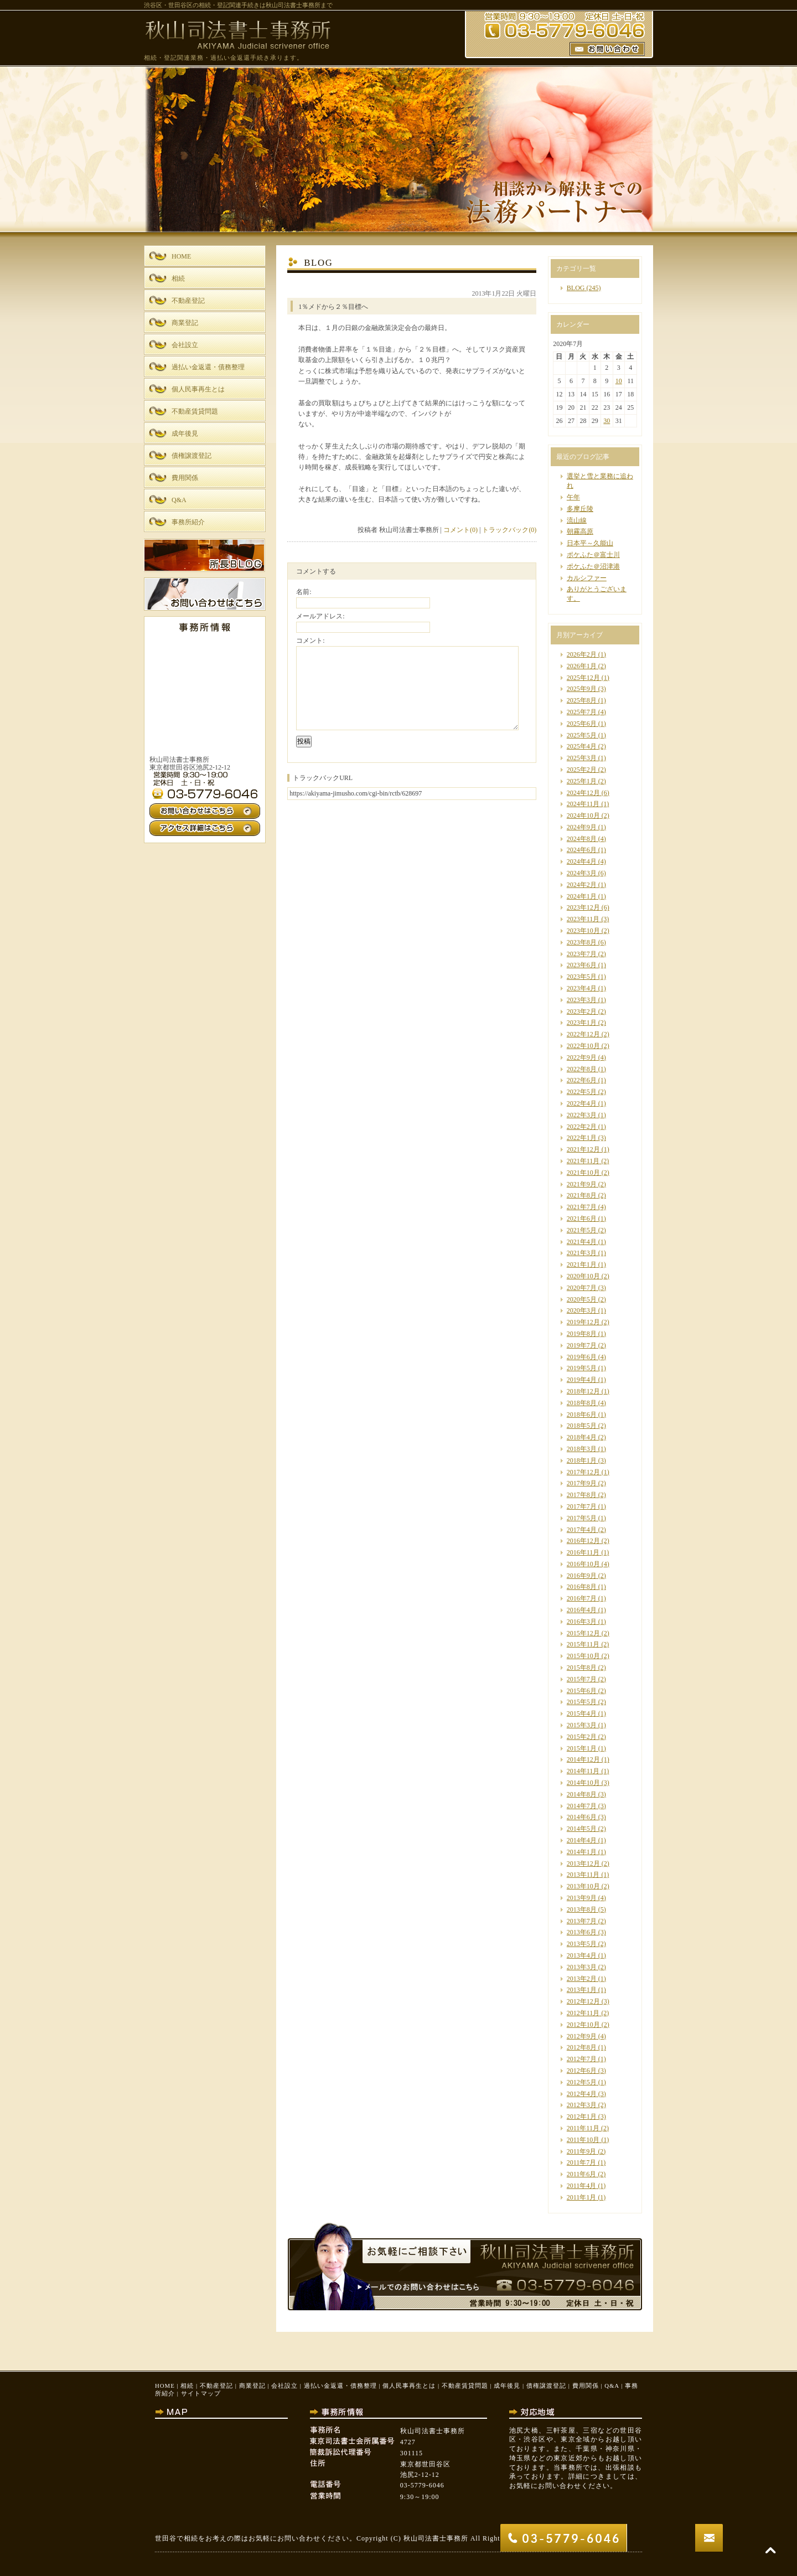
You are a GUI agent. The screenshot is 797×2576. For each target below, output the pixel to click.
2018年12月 (583, 1391)
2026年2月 (582, 654)
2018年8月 (582, 1403)
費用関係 (585, 2385)
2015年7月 (582, 1679)
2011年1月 (582, 2197)
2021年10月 (583, 1172)
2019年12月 (583, 1322)
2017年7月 (582, 1506)
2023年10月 (583, 931)
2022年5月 (582, 1092)
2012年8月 (582, 2047)
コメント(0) (460, 530)
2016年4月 (582, 1610)
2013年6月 (582, 1932)
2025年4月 (582, 746)
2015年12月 (583, 1633)
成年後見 (507, 2385)
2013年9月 (582, 1898)
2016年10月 (583, 1564)
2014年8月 (582, 1794)
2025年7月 (582, 712)
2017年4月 (582, 1530)
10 (618, 381)
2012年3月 (582, 2105)
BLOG (576, 288)
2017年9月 (582, 1483)
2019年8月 (582, 1334)
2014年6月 (582, 1817)
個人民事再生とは (409, 2385)
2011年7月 (582, 2162)
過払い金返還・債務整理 (340, 2385)
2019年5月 (582, 1368)
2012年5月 (582, 2082)
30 (606, 421)
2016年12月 (583, 1541)
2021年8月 (582, 1195)
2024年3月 (582, 873)
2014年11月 (583, 1771)
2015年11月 (583, 1644)
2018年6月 (582, 1414)
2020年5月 (582, 1299)
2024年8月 (582, 839)
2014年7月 (582, 1806)
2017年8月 (582, 1495)
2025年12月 (583, 678)
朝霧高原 (580, 531)
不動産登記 (216, 2385)
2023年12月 (583, 907)
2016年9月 (582, 1575)
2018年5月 (582, 1425)
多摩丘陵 (580, 509)
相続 (187, 2385)
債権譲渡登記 (546, 2385)
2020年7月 (582, 1288)
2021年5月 (582, 1230)
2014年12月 (583, 1759)
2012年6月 (582, 2070)
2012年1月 (582, 2116)
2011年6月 (582, 2174)
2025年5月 (582, 735)
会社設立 (284, 2385)
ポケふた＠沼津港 (593, 566)
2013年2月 (582, 1979)
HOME (165, 2385)
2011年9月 (582, 2151)
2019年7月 (582, 1345)
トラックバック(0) (509, 530)
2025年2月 (582, 769)
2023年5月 (582, 976)
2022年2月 (582, 1126)
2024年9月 (582, 827)
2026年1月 (582, 666)
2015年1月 (582, 1748)
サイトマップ (201, 2393)
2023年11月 (583, 919)
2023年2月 (582, 1011)
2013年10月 (583, 1886)
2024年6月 (582, 850)
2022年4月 (582, 1103)
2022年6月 (582, 1080)
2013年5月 (582, 1944)
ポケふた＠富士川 (593, 555)
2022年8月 (582, 1069)
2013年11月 (583, 1874)
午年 (573, 497)
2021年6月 (582, 1218)
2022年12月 (583, 1034)
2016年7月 (582, 1598)
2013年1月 (582, 1990)
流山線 (577, 520)
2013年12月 (583, 1863)
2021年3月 (582, 1253)
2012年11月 (583, 2013)
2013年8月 (582, 1909)
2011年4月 (582, 2186)
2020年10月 (583, 1276)
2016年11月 (583, 1552)
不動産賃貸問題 (465, 2385)
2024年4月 (582, 861)
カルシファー (587, 578)
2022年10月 (583, 1046)
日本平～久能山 (590, 543)
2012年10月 (583, 2024)
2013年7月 (582, 1921)
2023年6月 (582, 965)
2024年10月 (583, 815)
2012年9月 (582, 2036)
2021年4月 (582, 1242)
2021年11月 (583, 1161)
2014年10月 (583, 1783)
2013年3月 (582, 1967)
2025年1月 (582, 781)
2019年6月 (582, 1357)
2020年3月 (582, 1310)
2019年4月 (582, 1379)
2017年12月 (583, 1472)
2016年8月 (582, 1587)
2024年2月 (582, 885)
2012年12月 (583, 2001)
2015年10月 (583, 1656)
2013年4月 (582, 1955)
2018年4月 (582, 1437)
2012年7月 (582, 2059)
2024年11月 (583, 804)
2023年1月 (582, 1022)
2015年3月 (582, 1725)
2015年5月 (582, 1702)
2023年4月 (582, 988)
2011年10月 (583, 2140)
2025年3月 (582, 758)
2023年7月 (582, 954)
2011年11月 (583, 2128)
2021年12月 (583, 1149)
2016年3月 (582, 1621)
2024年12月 (583, 793)
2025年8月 (582, 700)
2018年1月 (582, 1460)
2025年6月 (582, 723)
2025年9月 (582, 689)
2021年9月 (582, 1184)
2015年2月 (582, 1737)
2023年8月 (582, 942)
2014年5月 (582, 1828)
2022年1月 (582, 1138)
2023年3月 (582, 1000)
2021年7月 (582, 1207)
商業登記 (252, 2385)
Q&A (611, 2385)
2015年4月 (582, 1713)
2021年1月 (582, 1264)
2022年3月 (582, 1115)
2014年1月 (582, 1852)
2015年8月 (582, 1667)
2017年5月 (582, 1518)
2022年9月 (582, 1057)
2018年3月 (582, 1449)
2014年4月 (582, 1840)
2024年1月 (582, 896)
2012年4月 (582, 2094)
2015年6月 (582, 1691)
